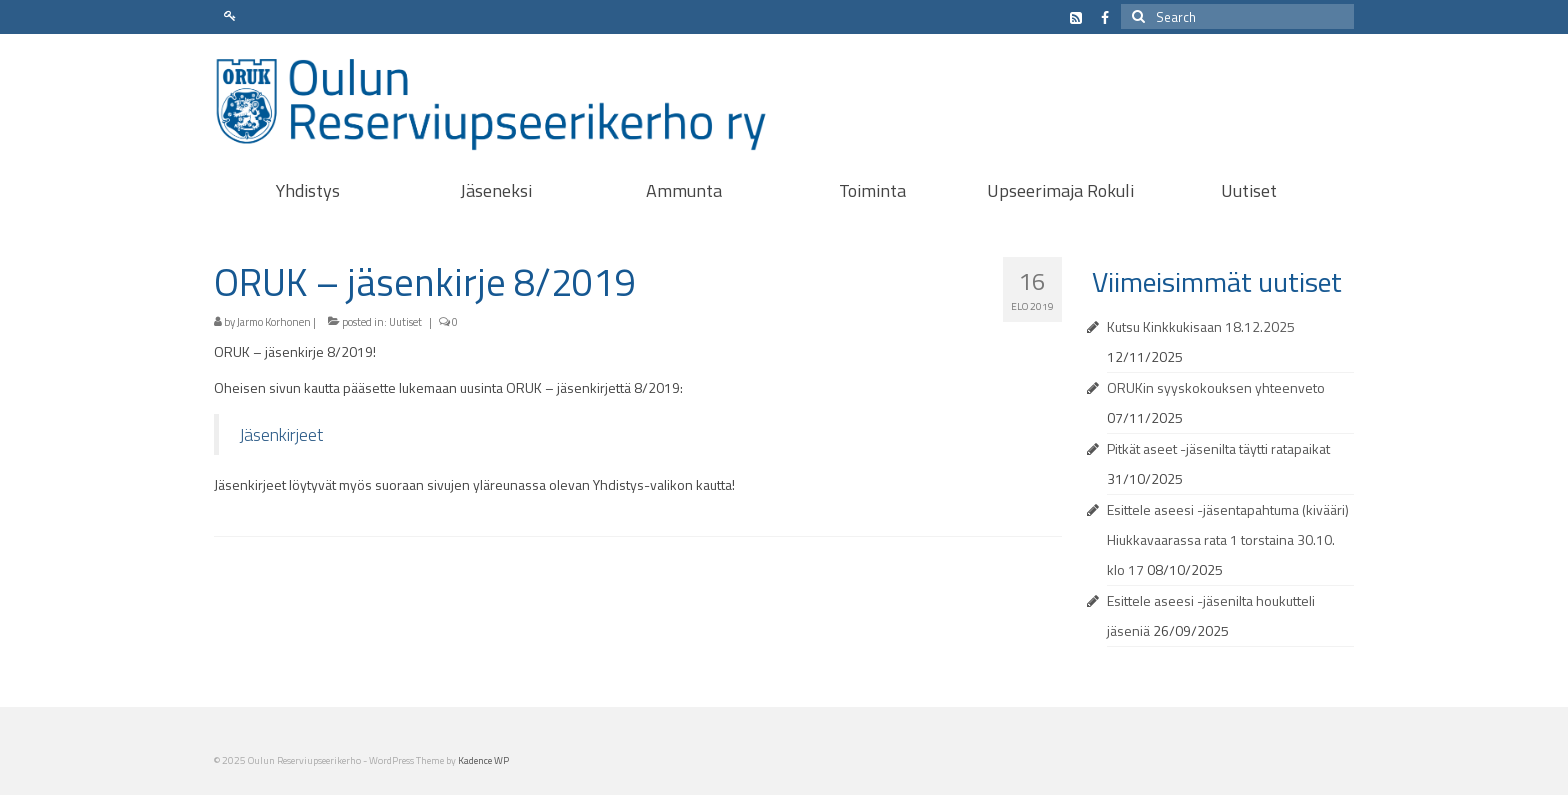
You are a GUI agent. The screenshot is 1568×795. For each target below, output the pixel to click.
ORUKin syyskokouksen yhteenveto (1216, 387)
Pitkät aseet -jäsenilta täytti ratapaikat (1218, 448)
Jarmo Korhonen (274, 322)
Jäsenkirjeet (281, 434)
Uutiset (405, 322)
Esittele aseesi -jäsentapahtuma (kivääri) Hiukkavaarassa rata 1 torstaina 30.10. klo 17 (1228, 539)
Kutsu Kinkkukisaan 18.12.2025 (1201, 326)
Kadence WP (483, 760)
